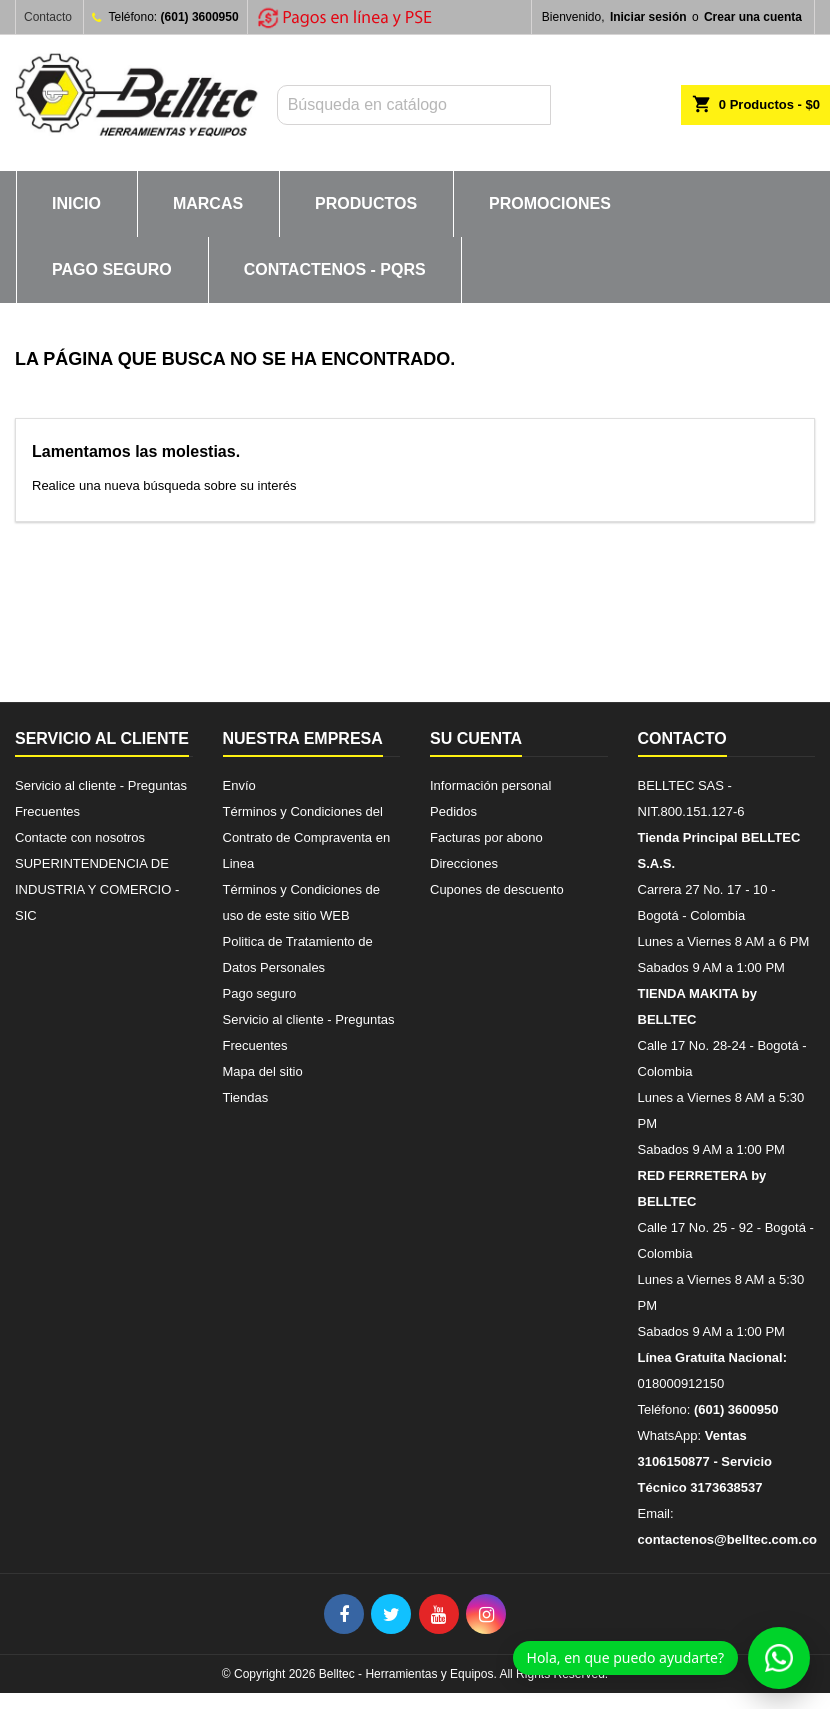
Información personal (490, 785)
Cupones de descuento (497, 889)
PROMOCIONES (550, 203)
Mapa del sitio (263, 1071)
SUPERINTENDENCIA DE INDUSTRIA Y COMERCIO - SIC (97, 889)
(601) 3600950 (200, 17)
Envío (239, 785)
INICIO (76, 203)
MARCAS (208, 203)
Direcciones (464, 863)
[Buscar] (414, 105)
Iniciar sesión (648, 17)
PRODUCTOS (366, 203)
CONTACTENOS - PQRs (335, 269)
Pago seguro (112, 269)
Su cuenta (476, 738)
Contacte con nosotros (80, 837)
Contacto (48, 17)
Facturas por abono (486, 837)
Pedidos (453, 811)
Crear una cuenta (753, 17)
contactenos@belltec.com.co (728, 1539)
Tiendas (246, 1097)
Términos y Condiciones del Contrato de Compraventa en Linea (307, 837)
